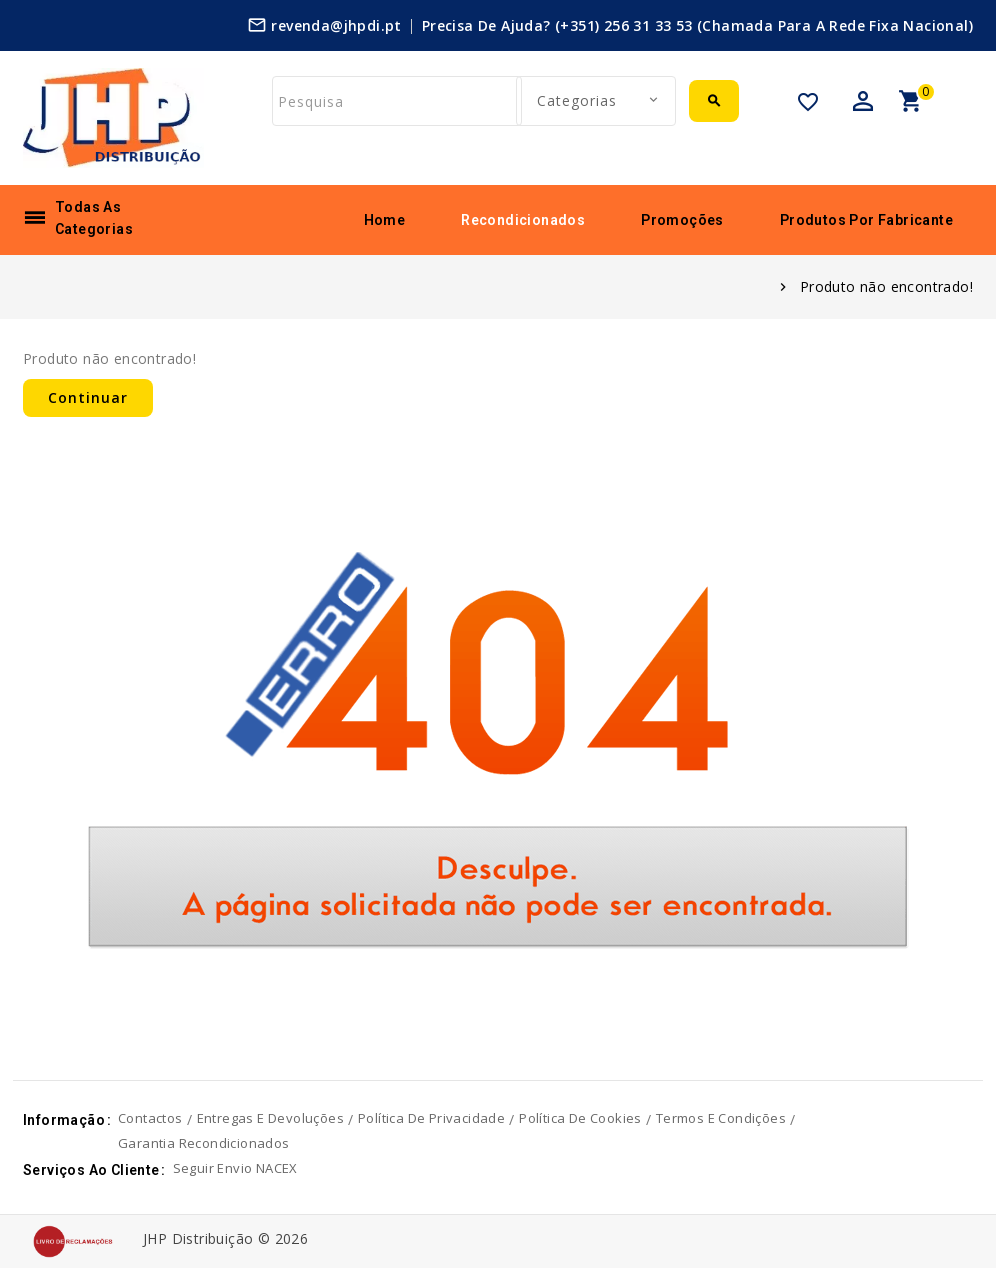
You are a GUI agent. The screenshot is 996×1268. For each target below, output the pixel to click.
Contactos (150, 1118)
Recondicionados (523, 220)
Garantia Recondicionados (204, 1143)
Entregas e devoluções (270, 1118)
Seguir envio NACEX (235, 1168)
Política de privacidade (431, 1118)
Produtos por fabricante (866, 220)
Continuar (88, 397)
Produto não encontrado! (886, 286)
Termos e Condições (721, 1118)
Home (385, 220)
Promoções (682, 220)
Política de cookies (580, 1118)
